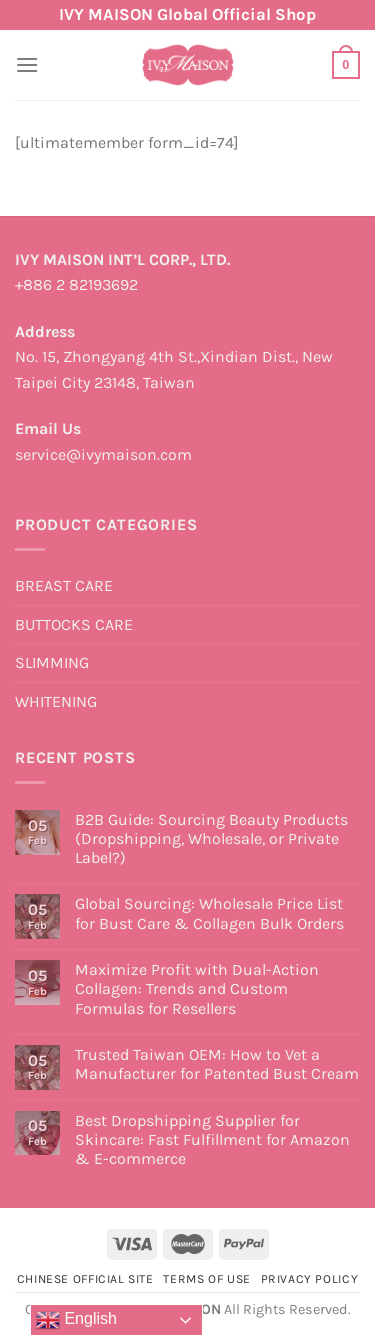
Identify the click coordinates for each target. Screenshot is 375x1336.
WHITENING (56, 701)
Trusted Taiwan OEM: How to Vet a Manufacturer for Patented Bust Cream (217, 1064)
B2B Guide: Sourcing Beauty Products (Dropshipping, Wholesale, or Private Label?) (211, 838)
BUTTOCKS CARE (74, 624)
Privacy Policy (310, 1279)
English (76, 1320)
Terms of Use (206, 1279)
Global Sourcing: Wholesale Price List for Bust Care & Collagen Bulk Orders (209, 913)
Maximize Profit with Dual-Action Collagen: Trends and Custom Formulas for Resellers (197, 988)
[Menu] (27, 64)
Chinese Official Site (85, 1279)
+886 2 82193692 (76, 284)
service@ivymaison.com (103, 454)
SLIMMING (52, 662)
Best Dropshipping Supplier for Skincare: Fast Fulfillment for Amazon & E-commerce (212, 1139)
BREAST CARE (64, 585)
